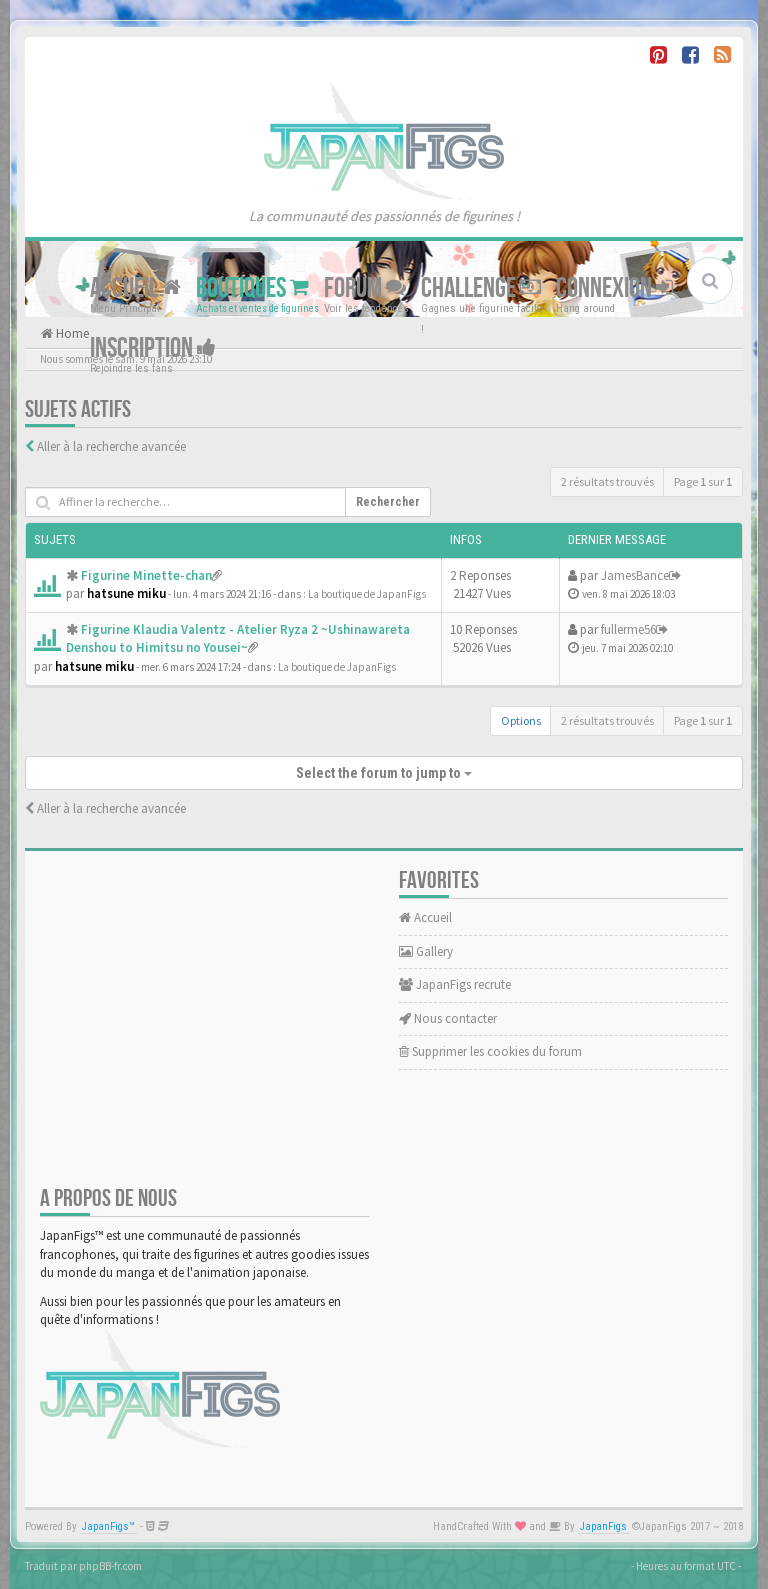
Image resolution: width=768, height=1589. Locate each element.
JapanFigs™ (108, 1526)
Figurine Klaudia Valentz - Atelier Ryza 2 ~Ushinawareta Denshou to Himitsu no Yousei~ (238, 639)
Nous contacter (448, 1018)
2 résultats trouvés (607, 481)
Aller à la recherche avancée (111, 446)
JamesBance (635, 575)
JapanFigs (603, 1526)
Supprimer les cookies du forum (490, 1051)
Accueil (135, 288)
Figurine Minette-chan (146, 575)
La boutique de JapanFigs (367, 594)
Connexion (614, 288)
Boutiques (252, 288)
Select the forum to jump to (384, 773)
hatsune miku (126, 593)
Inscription (153, 348)
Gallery (426, 951)
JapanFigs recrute (455, 984)
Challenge (481, 288)
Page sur (703, 481)
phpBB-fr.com (110, 1566)
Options (521, 720)
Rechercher (388, 502)
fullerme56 (628, 629)
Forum (365, 288)
